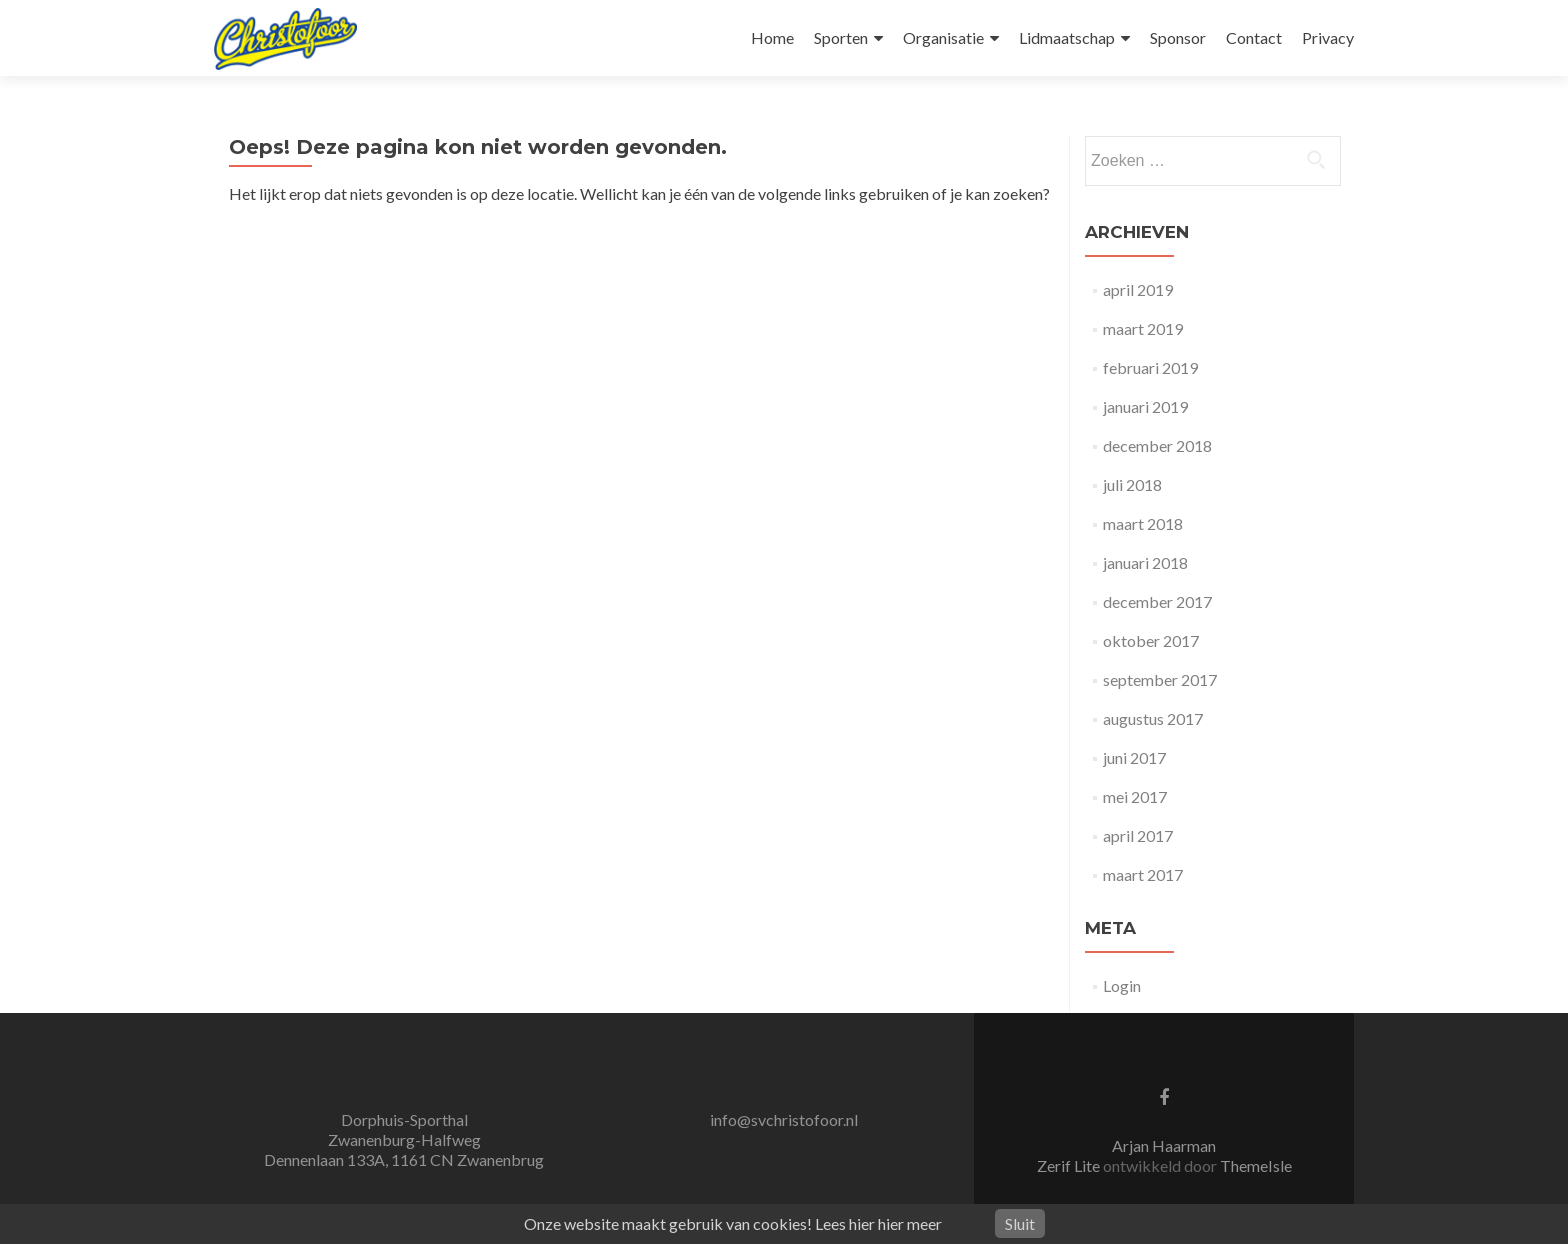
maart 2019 (1143, 328)
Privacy (1328, 37)
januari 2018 (1145, 562)
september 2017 (1160, 679)
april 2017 (1138, 835)
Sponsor (1178, 37)
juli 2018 (1132, 484)
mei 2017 (1135, 796)
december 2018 (1157, 445)
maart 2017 (1143, 874)
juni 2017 (1134, 757)
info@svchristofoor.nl (784, 1119)
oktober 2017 (1151, 640)
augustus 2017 (1153, 718)
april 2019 (1138, 289)
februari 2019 (1150, 367)
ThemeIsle (1256, 1165)
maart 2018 (1143, 523)
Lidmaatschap (1067, 37)
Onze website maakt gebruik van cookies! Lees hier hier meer (733, 1223)
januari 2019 (1145, 406)
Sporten (841, 37)
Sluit (1020, 1223)
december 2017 (1157, 601)
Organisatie (943, 37)
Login (1122, 985)
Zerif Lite (1070, 1165)
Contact (1254, 37)
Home (772, 37)
